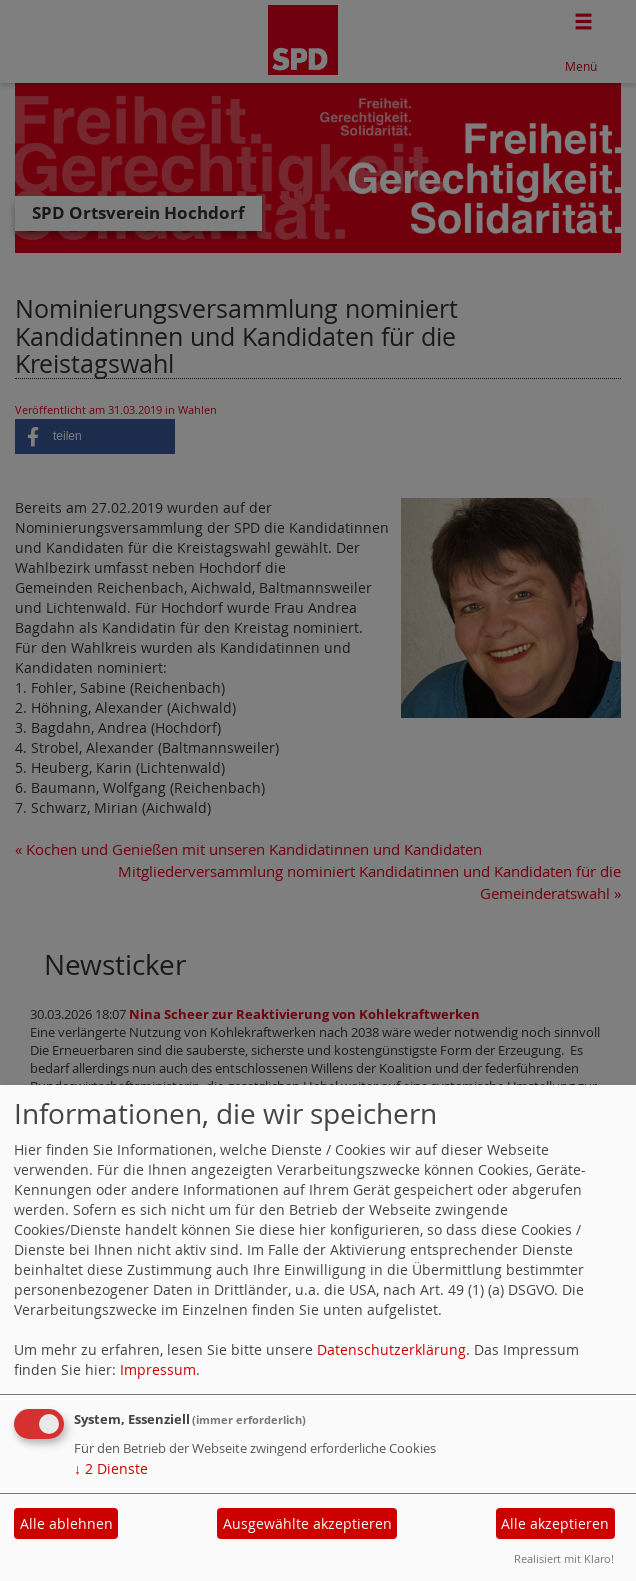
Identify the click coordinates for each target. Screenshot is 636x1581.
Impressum (158, 1369)
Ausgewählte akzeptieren (307, 1523)
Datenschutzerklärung (391, 1349)
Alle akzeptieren (555, 1523)
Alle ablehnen (66, 1523)
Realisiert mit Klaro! (564, 1558)
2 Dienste (111, 1468)
